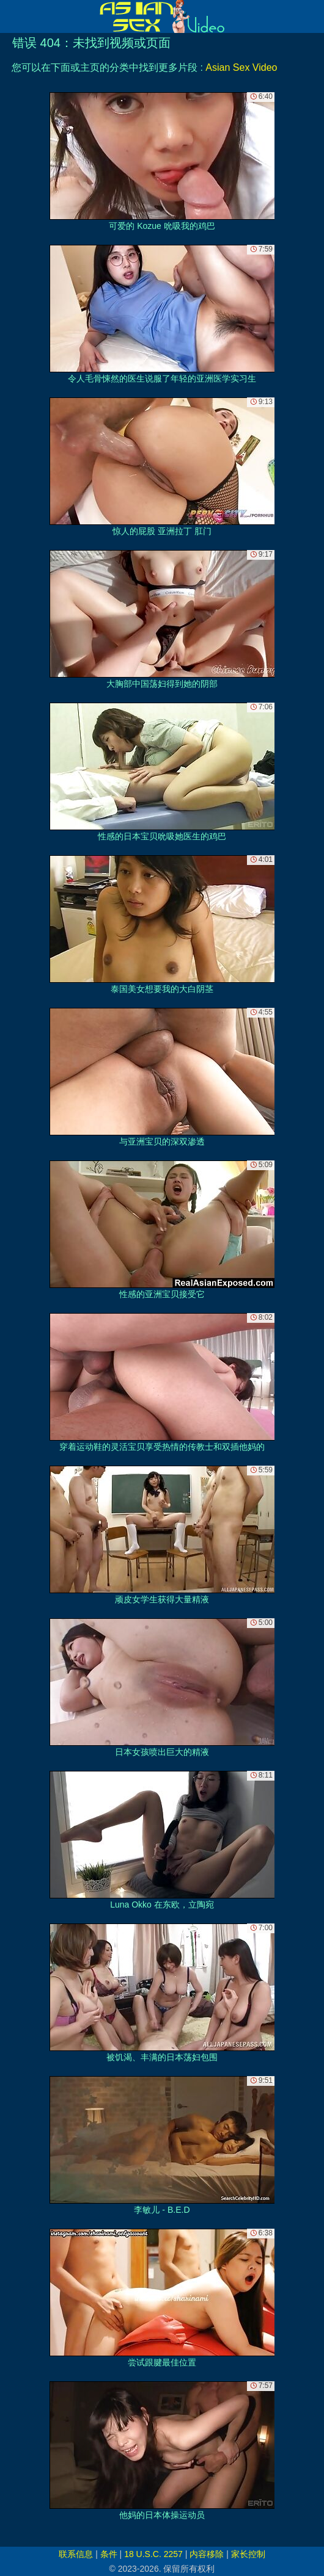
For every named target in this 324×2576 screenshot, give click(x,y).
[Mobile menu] (11, 16)
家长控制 (248, 2554)
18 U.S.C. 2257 (153, 2554)
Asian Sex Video (241, 67)
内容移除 (207, 2554)
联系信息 (76, 2554)
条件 (108, 2554)
